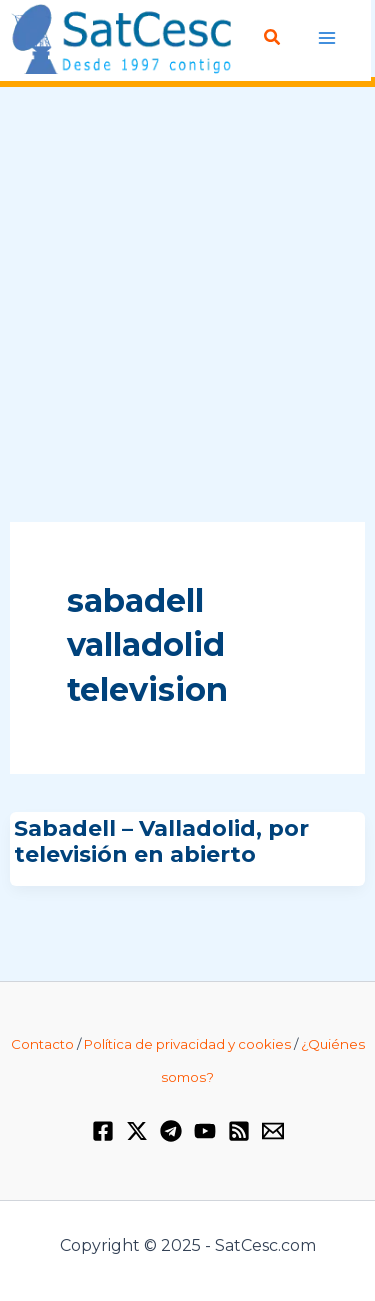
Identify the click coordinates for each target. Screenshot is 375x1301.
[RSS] (239, 1131)
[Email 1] (273, 1131)
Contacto (42, 1044)
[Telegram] (171, 1131)
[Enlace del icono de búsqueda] (273, 38)
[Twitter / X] (137, 1131)
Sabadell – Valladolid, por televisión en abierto (161, 841)
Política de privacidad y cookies (187, 1044)
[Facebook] (103, 1131)
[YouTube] (205, 1131)
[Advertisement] (187, 305)
